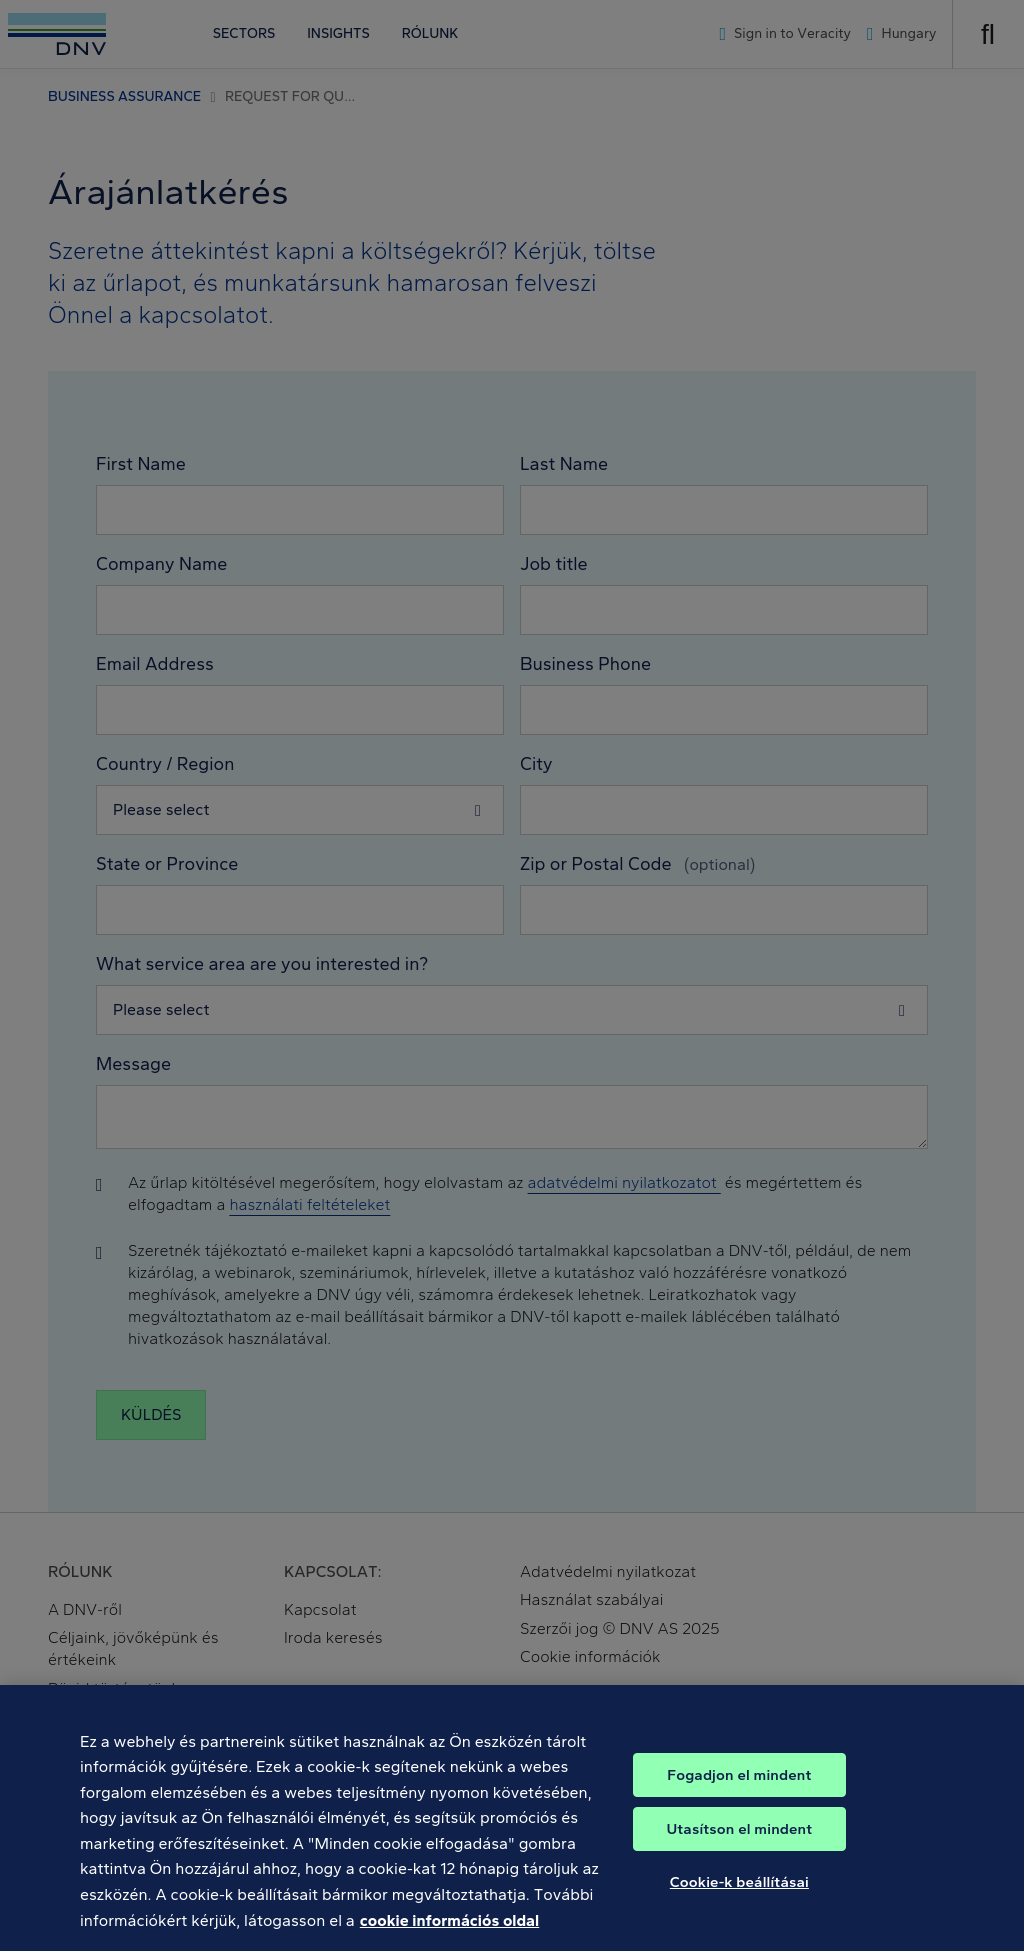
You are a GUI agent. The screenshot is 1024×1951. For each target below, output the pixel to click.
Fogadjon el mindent (739, 1794)
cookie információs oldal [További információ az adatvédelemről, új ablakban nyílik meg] (449, 1938)
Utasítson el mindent (739, 1848)
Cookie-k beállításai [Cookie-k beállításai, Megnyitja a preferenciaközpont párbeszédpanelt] (739, 1901)
